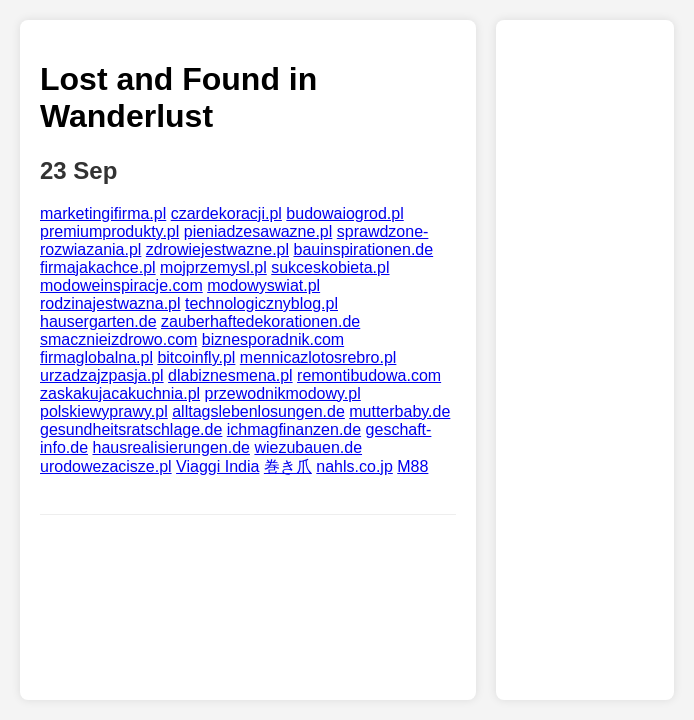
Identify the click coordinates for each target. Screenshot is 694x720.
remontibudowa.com (369, 375)
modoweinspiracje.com (121, 285)
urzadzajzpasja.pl (102, 375)
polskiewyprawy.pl (104, 411)
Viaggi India (217, 466)
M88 (412, 466)
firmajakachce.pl (98, 267)
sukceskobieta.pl (330, 267)
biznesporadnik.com (273, 339)
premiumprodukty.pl (109, 231)
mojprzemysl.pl (213, 267)
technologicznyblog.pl (261, 303)
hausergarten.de (98, 321)
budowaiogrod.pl (344, 213)
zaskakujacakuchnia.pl (120, 393)
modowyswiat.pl (263, 285)
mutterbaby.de (399, 411)
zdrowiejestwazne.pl (217, 249)
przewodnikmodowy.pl (283, 393)
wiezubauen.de (308, 447)
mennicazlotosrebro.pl (318, 357)
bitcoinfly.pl (196, 357)
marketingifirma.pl (103, 213)
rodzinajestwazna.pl (110, 303)
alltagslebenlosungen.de (258, 411)
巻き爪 (288, 466)
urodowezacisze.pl (106, 466)
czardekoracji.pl (226, 213)
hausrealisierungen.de (171, 447)
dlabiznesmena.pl (230, 375)
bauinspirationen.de (363, 249)
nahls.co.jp (354, 466)
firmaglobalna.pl (96, 357)
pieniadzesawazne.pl (258, 231)
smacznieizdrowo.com (118, 339)
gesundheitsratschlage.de (131, 429)
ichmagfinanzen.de (294, 429)
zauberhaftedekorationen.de (260, 321)
